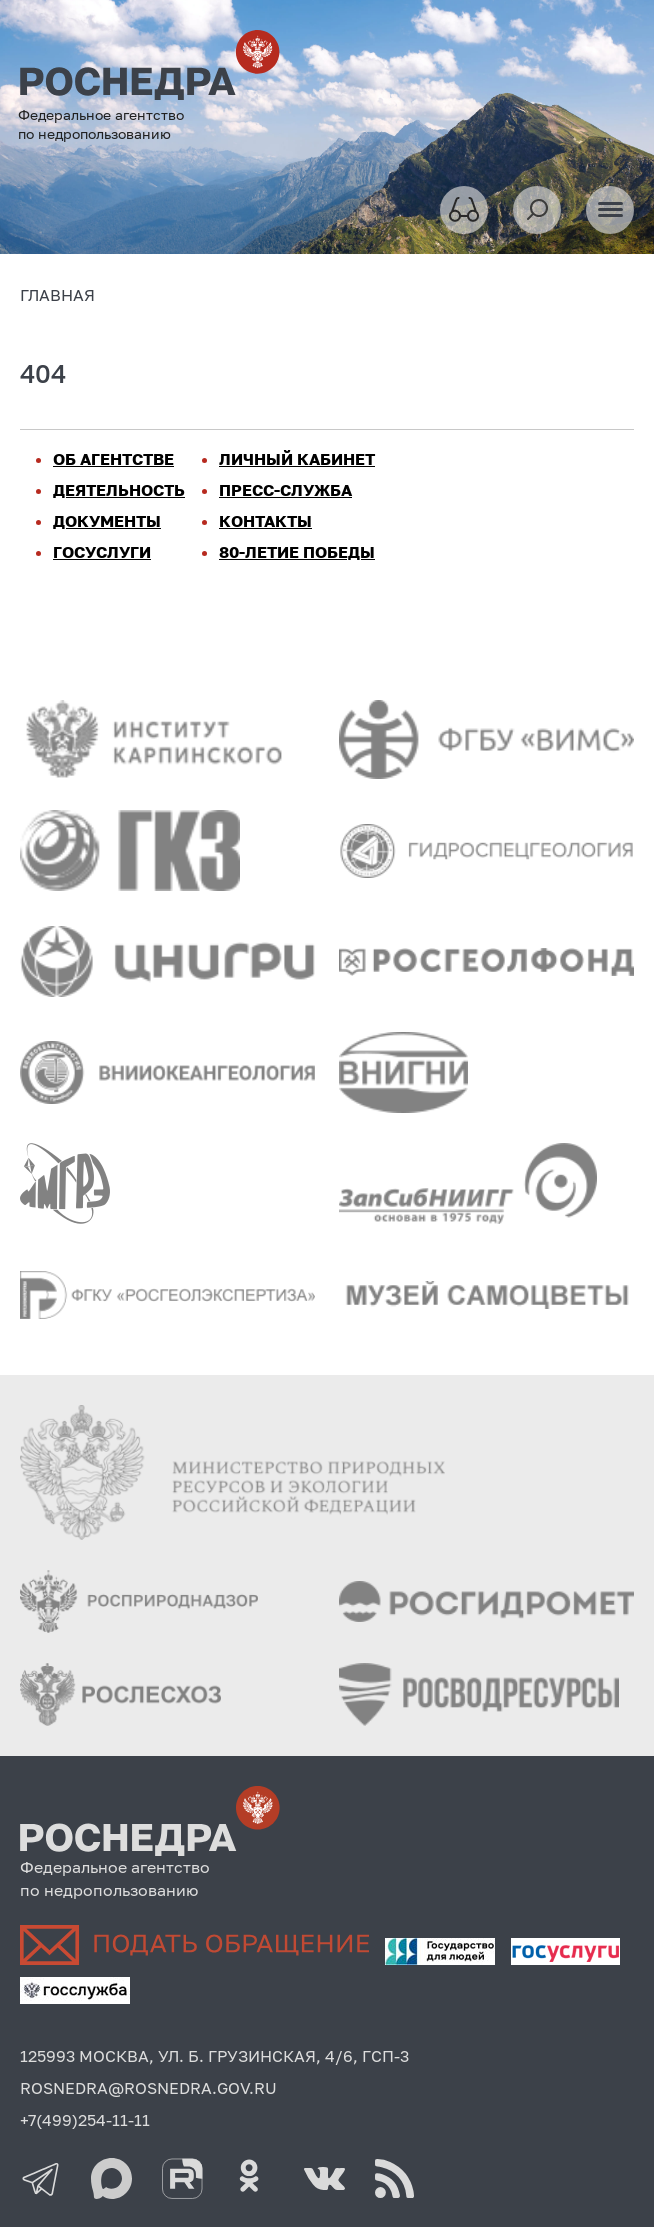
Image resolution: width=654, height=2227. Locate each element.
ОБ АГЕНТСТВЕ (113, 459)
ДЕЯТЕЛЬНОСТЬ (119, 490)
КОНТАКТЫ (265, 521)
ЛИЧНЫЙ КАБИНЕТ (297, 459)
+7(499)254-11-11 (85, 2120)
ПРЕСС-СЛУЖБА (285, 490)
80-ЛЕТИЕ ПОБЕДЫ (297, 552)
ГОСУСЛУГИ (102, 552)
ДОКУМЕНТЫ (107, 521)
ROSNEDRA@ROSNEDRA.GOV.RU (148, 2088)
